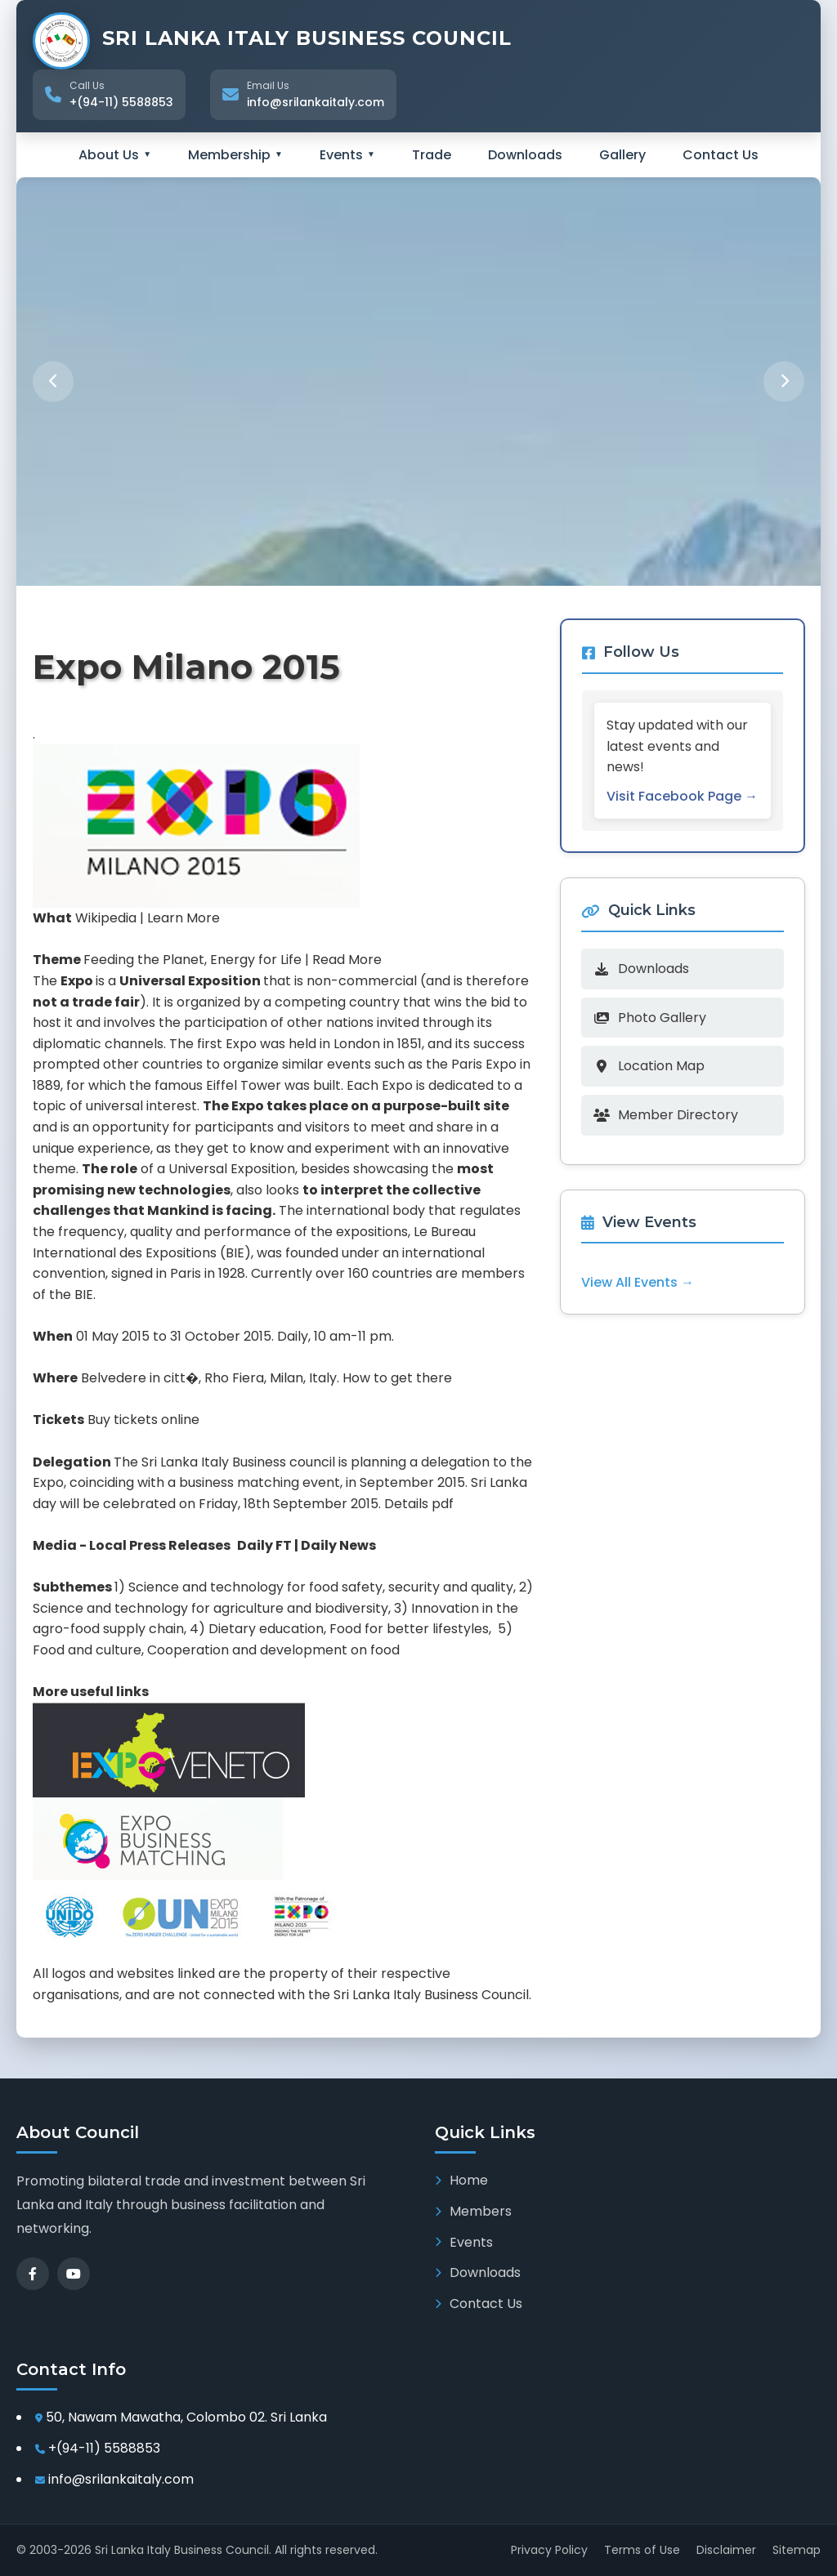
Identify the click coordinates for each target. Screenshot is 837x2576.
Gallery (622, 154)
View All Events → (640, 1282)
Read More (347, 959)
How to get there (397, 1377)
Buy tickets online (143, 1419)
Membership (235, 154)
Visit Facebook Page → (684, 796)
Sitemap (796, 2550)
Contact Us (721, 154)
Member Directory (668, 1114)
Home (461, 2180)
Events (347, 154)
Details (406, 1503)
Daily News (338, 1545)
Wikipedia (106, 918)
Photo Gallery (652, 1017)
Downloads (525, 154)
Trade (431, 154)
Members (473, 2211)
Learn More (183, 918)
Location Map (651, 1065)
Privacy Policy (549, 2550)
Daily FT (264, 1545)
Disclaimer (726, 2550)
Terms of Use (642, 2550)
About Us (114, 154)
